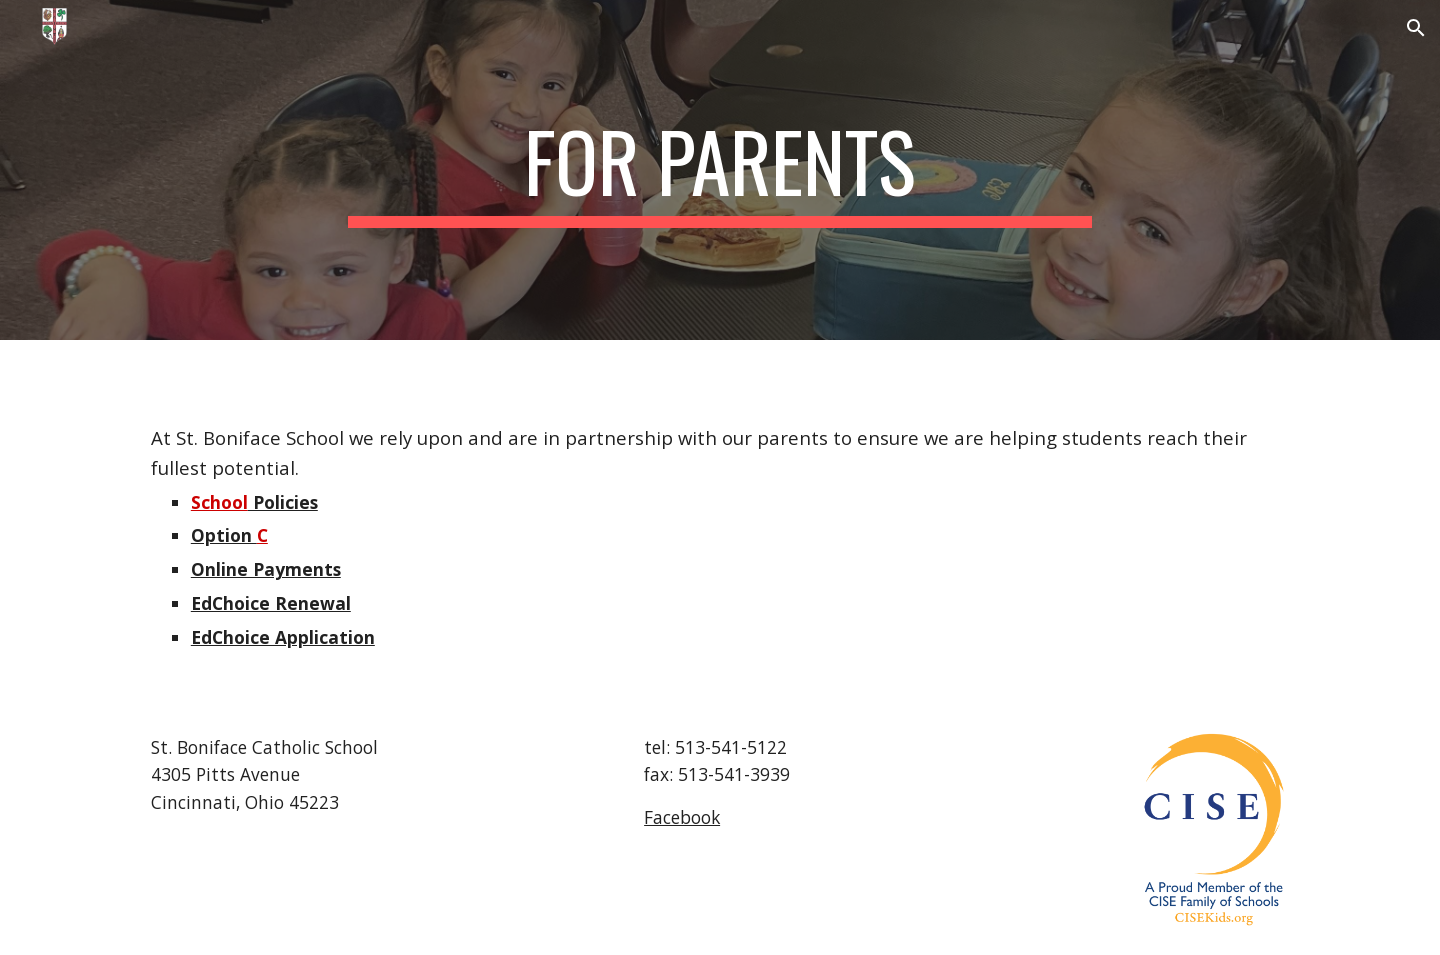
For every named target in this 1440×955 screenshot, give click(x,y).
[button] (1416, 28)
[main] (720, 170)
